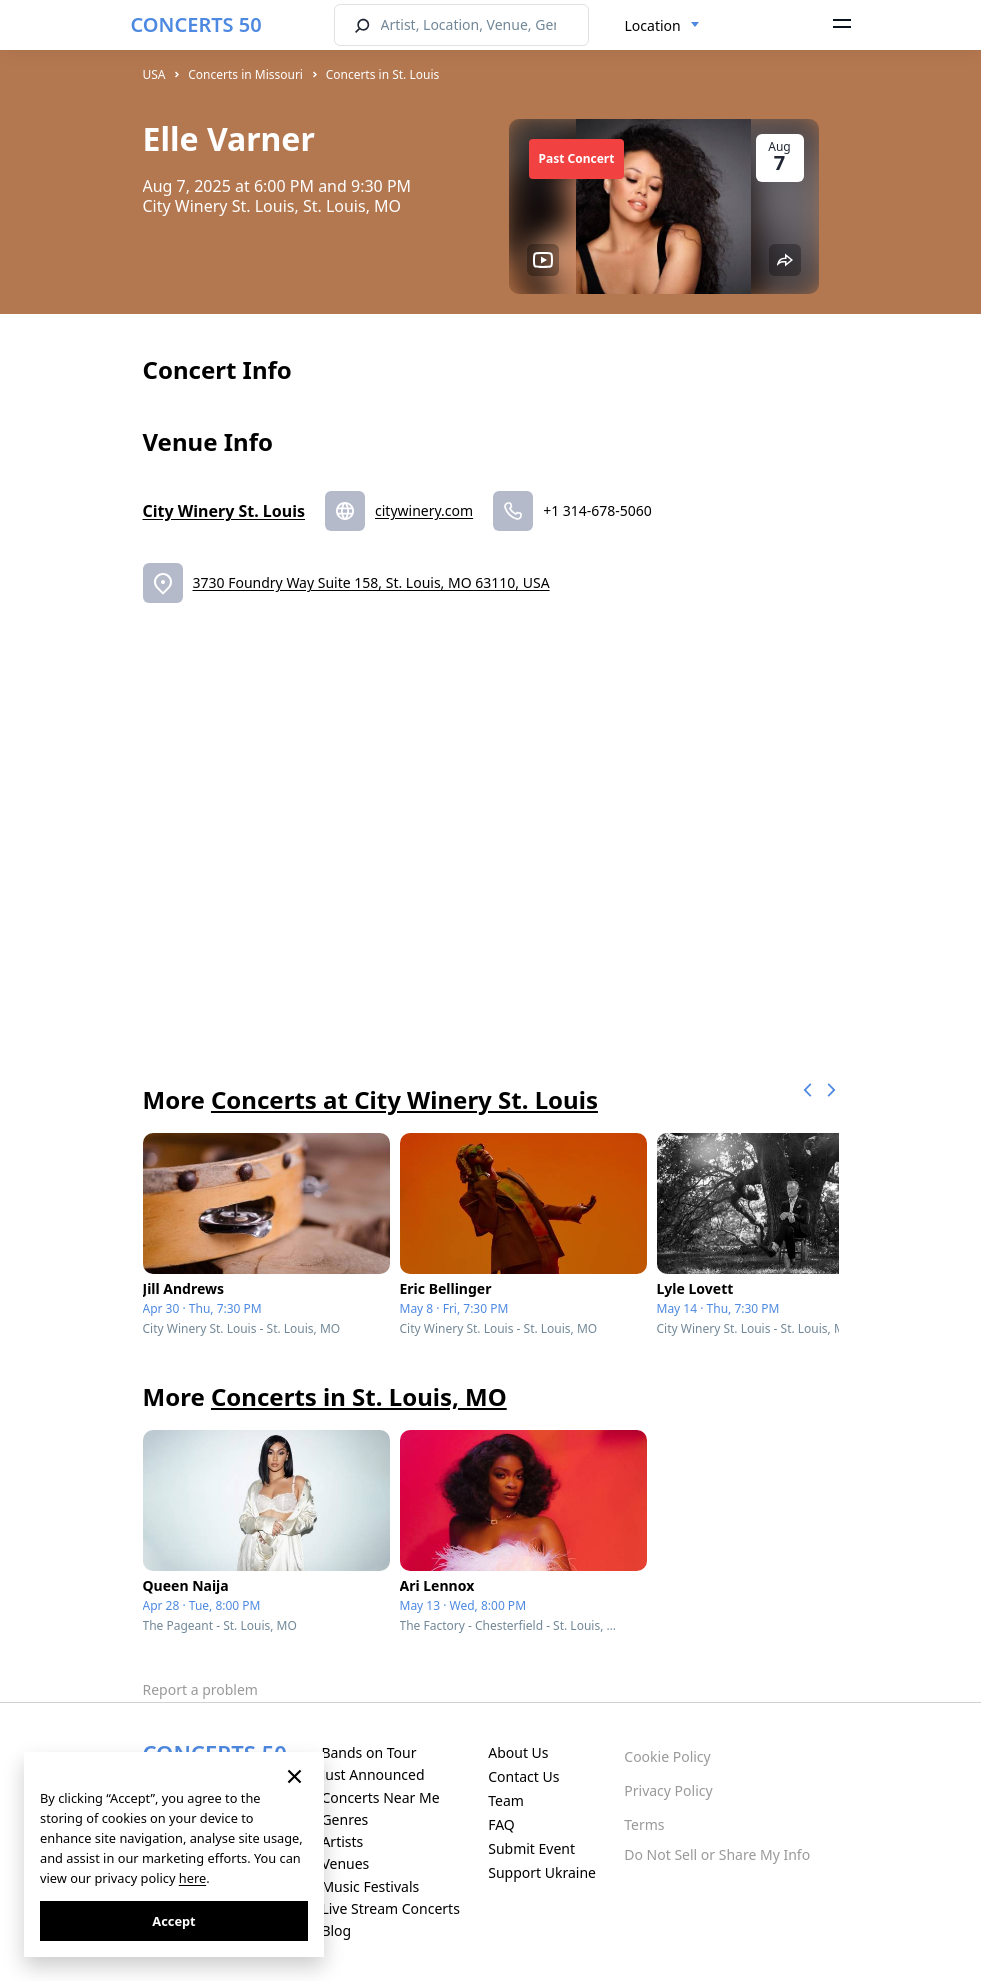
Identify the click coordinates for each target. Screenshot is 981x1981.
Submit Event (531, 1848)
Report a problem (200, 1689)
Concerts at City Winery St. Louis (404, 1099)
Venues (345, 1863)
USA (154, 74)
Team (506, 1800)
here (192, 1878)
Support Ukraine (542, 1872)
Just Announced (372, 1774)
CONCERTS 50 (196, 24)
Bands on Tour (368, 1752)
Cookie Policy (667, 1756)
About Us (518, 1752)
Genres (344, 1819)
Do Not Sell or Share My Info (717, 1854)
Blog (336, 1930)
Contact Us (523, 1776)
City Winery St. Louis (224, 511)
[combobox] (662, 26)
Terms (644, 1824)
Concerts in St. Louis (383, 74)
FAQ (501, 1824)
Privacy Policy (668, 1790)
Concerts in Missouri (245, 74)
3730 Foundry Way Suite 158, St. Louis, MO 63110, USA (371, 582)
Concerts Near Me (380, 1797)
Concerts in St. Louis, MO (359, 1396)
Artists (342, 1841)
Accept (173, 1921)
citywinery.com (424, 510)
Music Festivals (370, 1886)
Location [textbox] (653, 25)
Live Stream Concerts (390, 1908)
